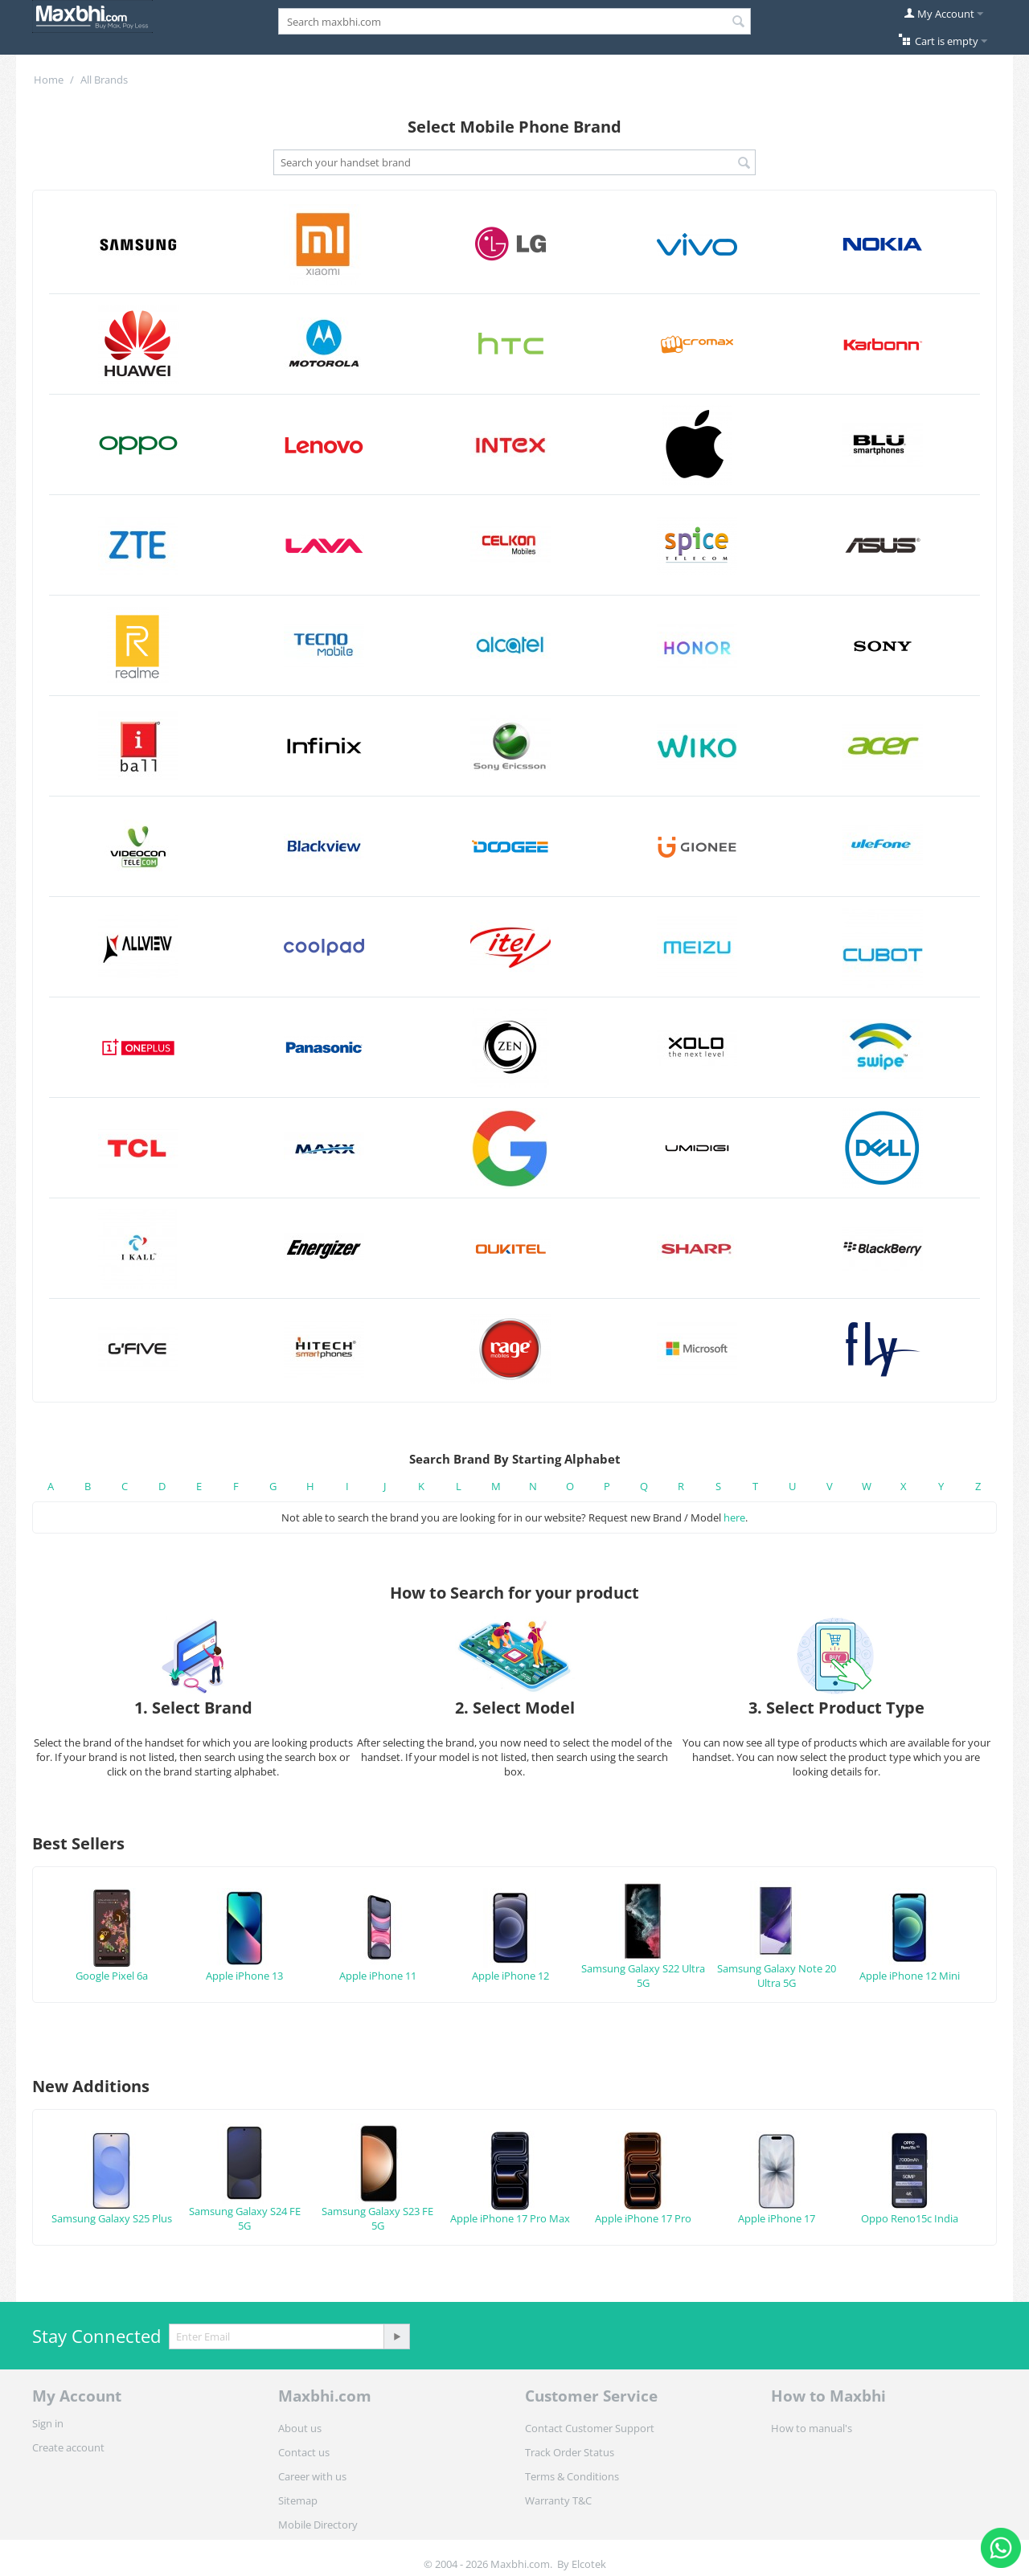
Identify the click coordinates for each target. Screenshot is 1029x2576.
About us (300, 2428)
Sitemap (298, 2500)
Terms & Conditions (572, 2476)
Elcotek (589, 2564)
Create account (68, 2447)
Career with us (312, 2476)
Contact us (304, 2452)
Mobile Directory (318, 2524)
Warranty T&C (558, 2500)
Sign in (48, 2423)
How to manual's (811, 2428)
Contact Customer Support (589, 2428)
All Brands (104, 79)
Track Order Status (569, 2452)
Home (49, 79)
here (734, 1517)
